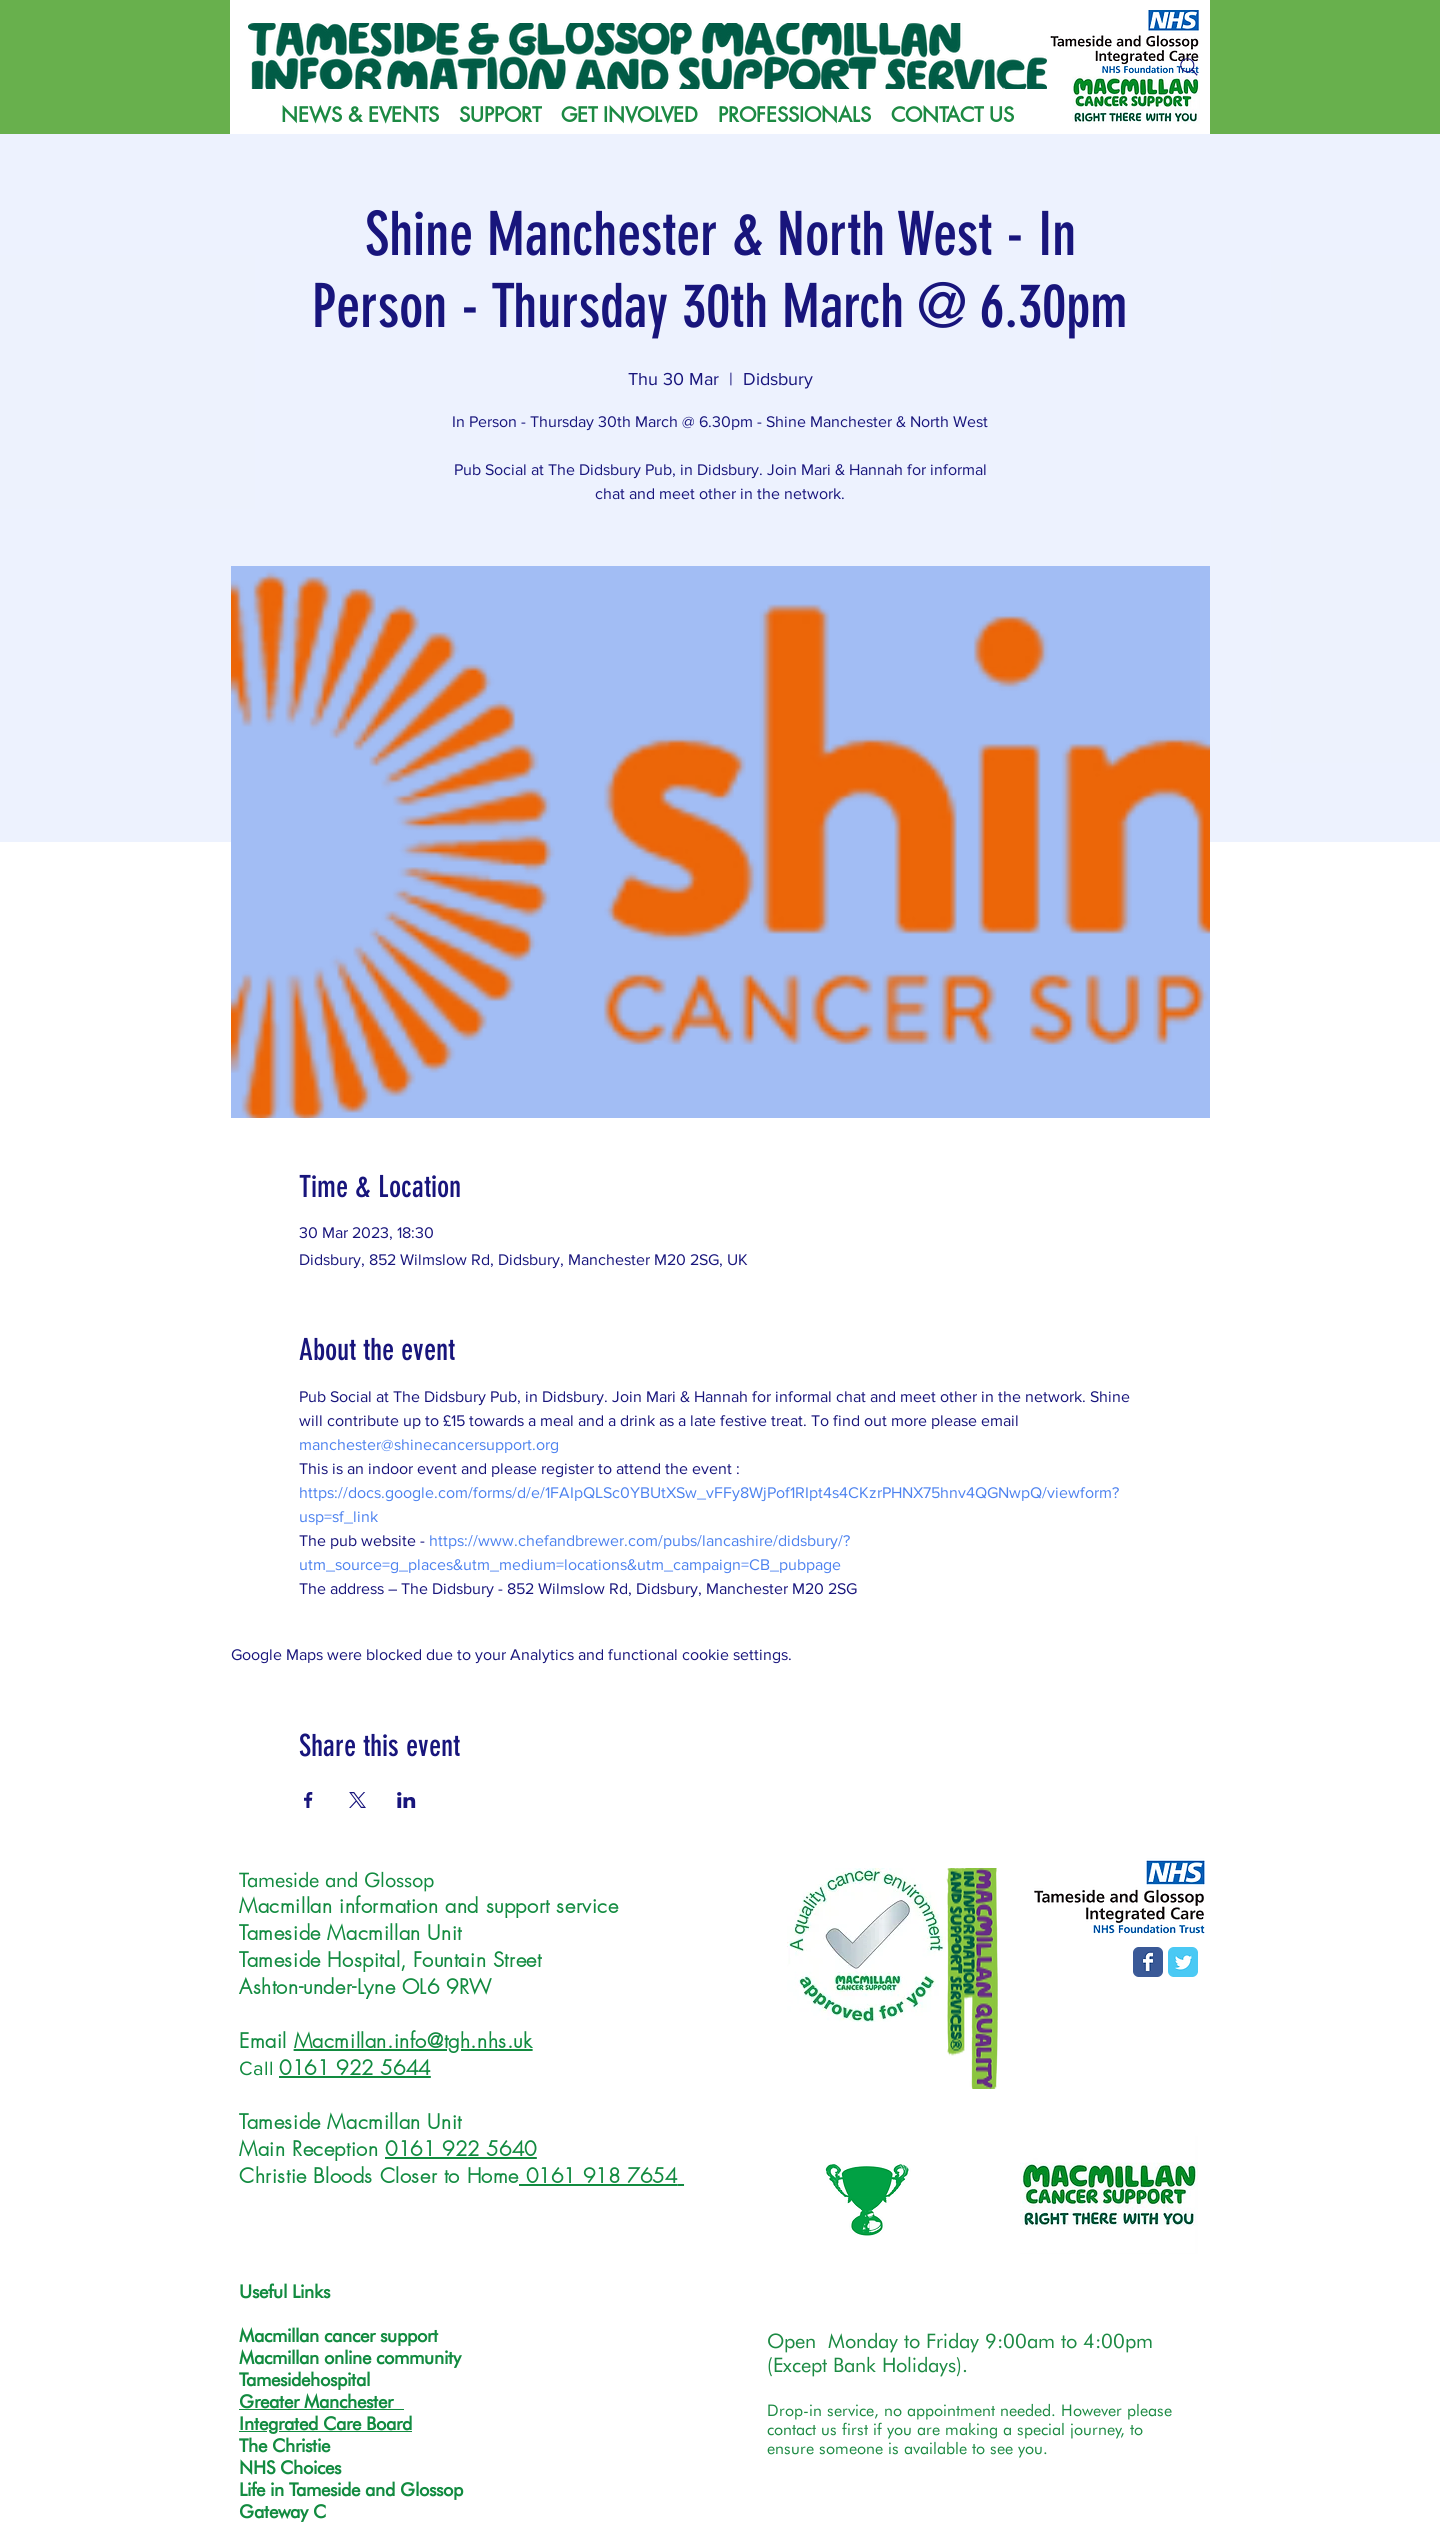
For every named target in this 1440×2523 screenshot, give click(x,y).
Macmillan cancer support (338, 2335)
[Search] (1189, 67)
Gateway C (282, 2511)
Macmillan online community (350, 2357)
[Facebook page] (1148, 1962)
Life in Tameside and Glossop (351, 2489)
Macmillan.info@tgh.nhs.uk (413, 2040)
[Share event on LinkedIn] (406, 1800)
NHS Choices (290, 2467)
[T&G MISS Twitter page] (1183, 1962)
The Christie (284, 2445)
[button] (500, 115)
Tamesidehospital (304, 2379)
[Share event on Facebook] (308, 1800)
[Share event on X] (357, 1800)
